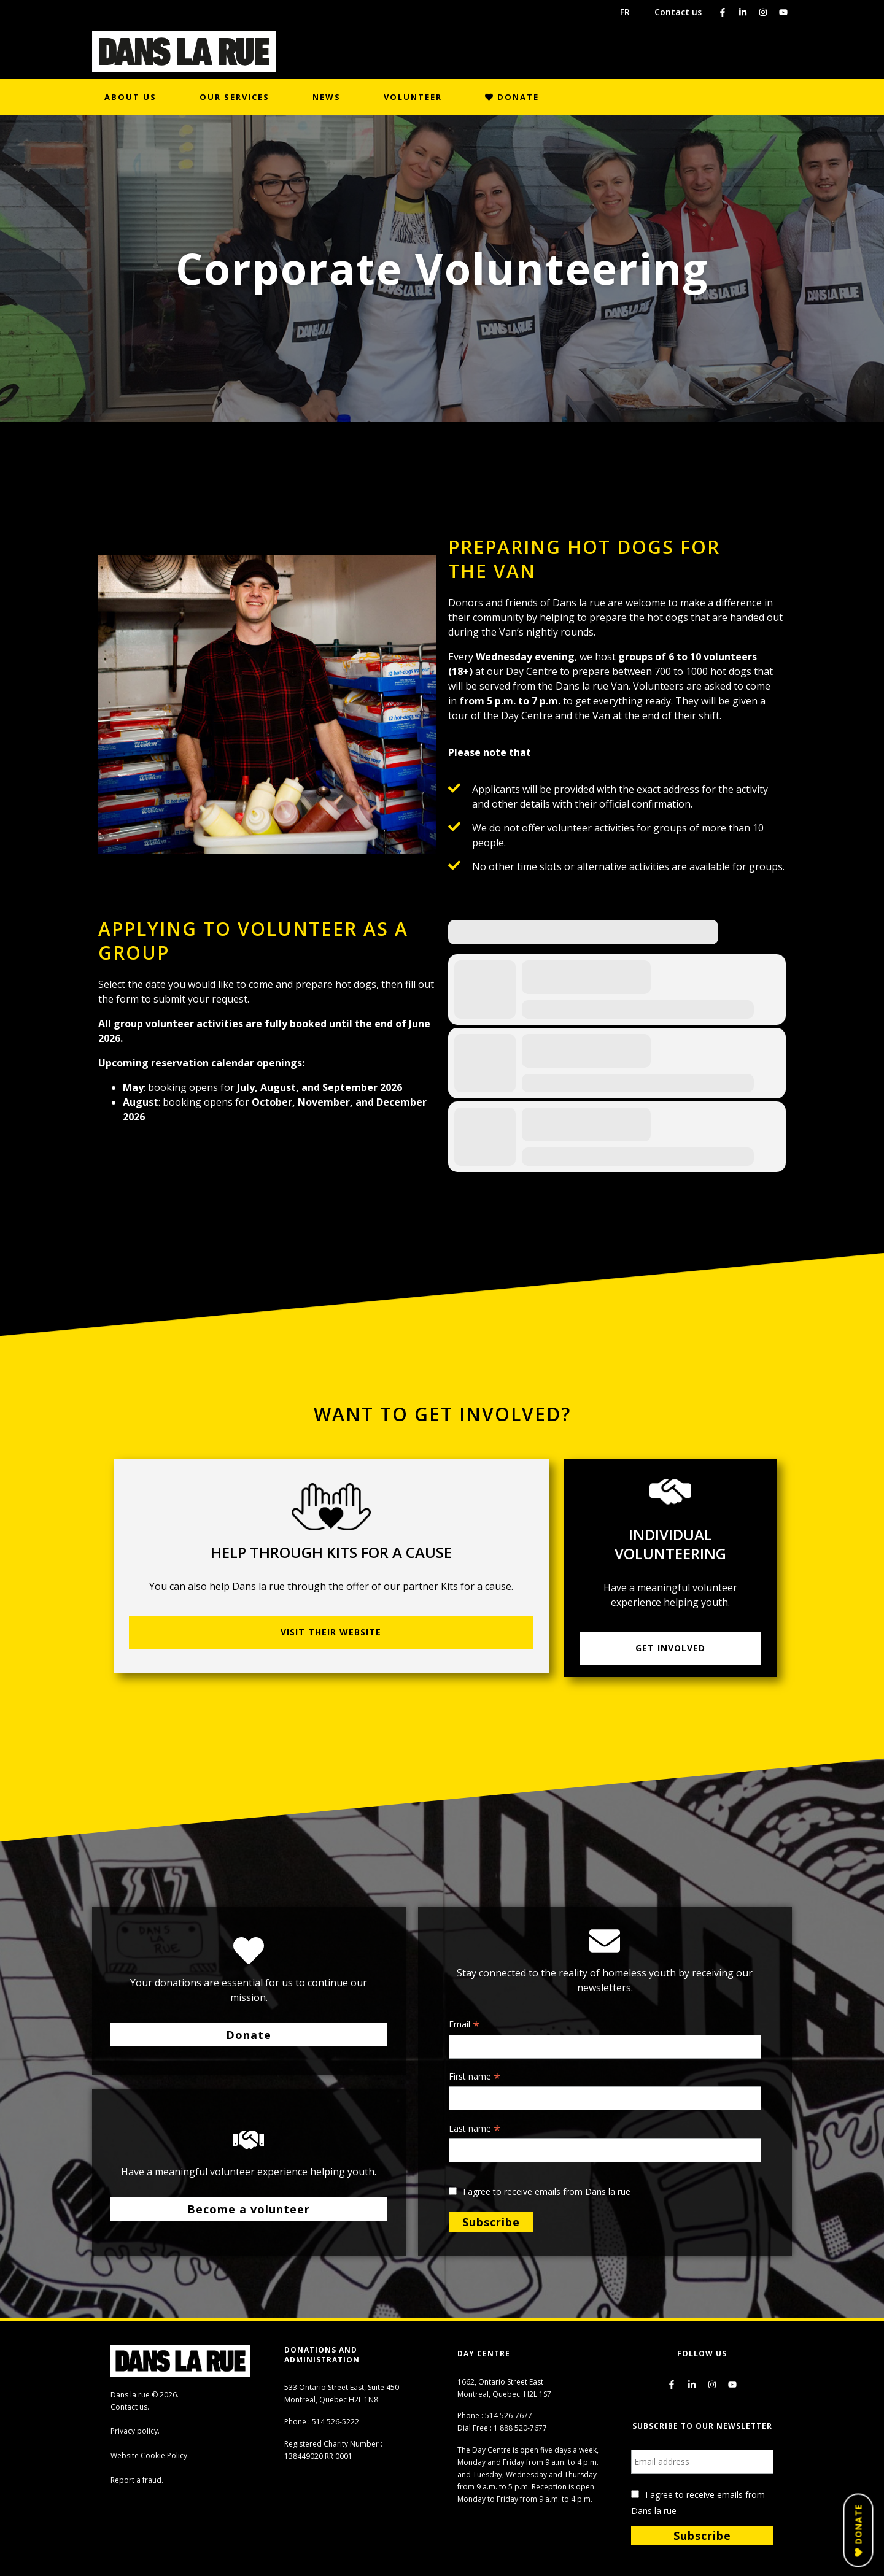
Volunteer (413, 96)
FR (625, 12)
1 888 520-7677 (520, 2428)
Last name (475, 2129)
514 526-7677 (508, 2415)
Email (464, 2025)
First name (475, 2077)
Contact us (678, 12)
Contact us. (129, 2407)
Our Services (234, 96)
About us (130, 96)
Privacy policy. (135, 2431)
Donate (512, 96)
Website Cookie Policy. (149, 2455)
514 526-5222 (335, 2421)
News (326, 96)
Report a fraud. (136, 2480)
